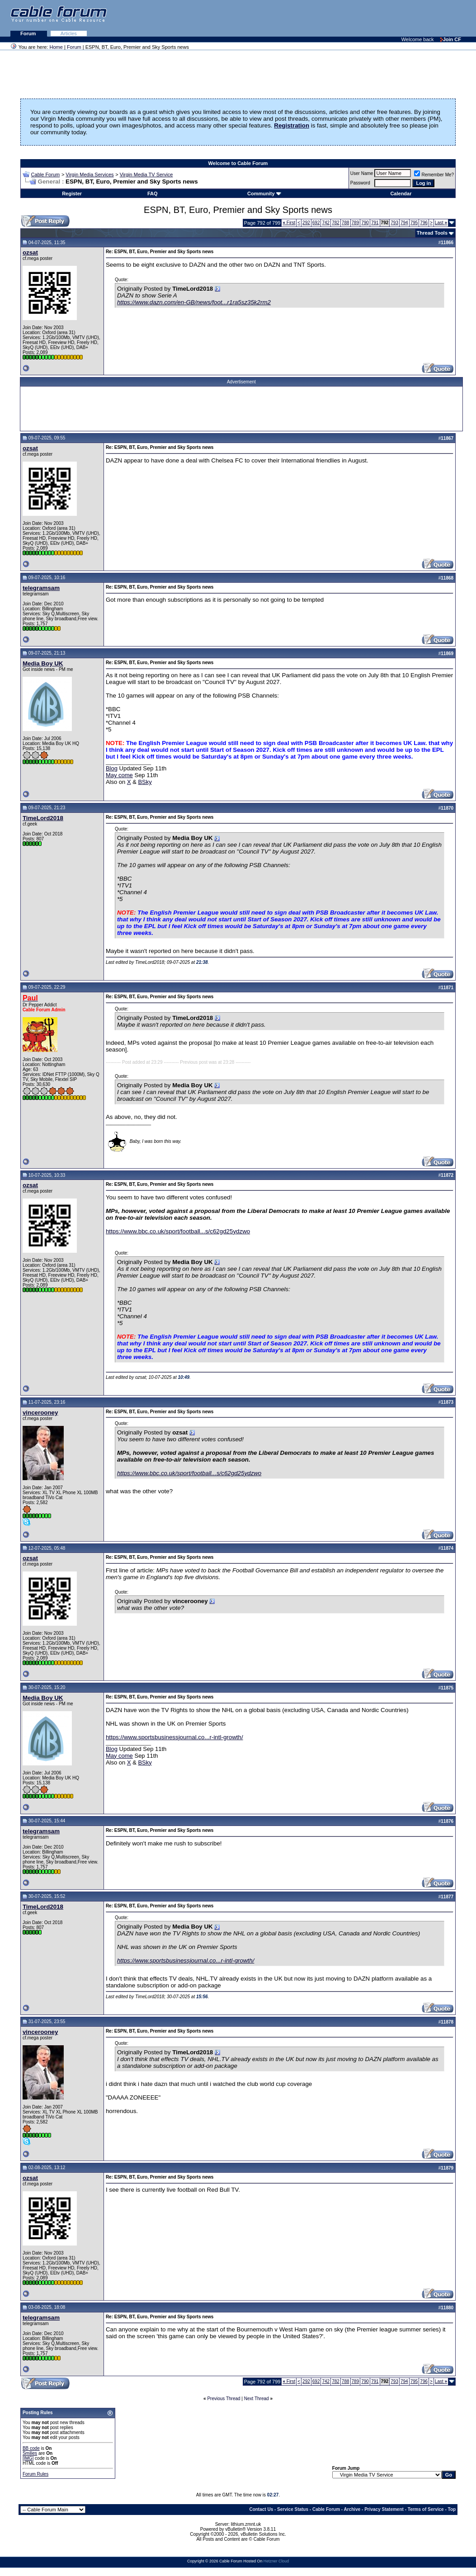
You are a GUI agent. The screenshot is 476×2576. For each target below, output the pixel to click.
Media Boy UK (43, 663)
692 (316, 222)
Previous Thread (223, 2398)
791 (375, 222)
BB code (31, 2448)
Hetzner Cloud (276, 2561)
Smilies (30, 2453)
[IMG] (28, 2458)
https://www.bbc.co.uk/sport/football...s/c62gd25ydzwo (178, 1231)
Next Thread (256, 2398)
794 (404, 222)
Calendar (400, 193)
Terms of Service (426, 2509)
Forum (28, 33)
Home (56, 47)
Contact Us (261, 2509)
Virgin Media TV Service (146, 174)
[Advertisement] (365, 18)
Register (72, 193)
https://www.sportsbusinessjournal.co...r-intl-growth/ (174, 1737)
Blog (112, 768)
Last (441, 222)
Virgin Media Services (89, 174)
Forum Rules (35, 2474)
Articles (69, 33)
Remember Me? (434, 174)
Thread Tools (432, 233)
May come (119, 775)
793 (394, 222)
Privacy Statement (384, 2509)
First (289, 222)
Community (264, 193)
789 (355, 222)
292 (306, 222)
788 (345, 222)
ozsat (30, 252)
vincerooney (40, 1412)
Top (452, 2509)
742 (326, 222)
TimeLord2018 (43, 818)
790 (365, 222)
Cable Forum (45, 174)
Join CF (450, 39)
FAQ (152, 193)
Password (360, 182)
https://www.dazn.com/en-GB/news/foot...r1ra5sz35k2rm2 (194, 302)
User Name (361, 173)
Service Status (292, 2509)
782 (335, 222)
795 (414, 222)
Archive (352, 2509)
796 (424, 222)
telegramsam (41, 588)
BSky (144, 781)
